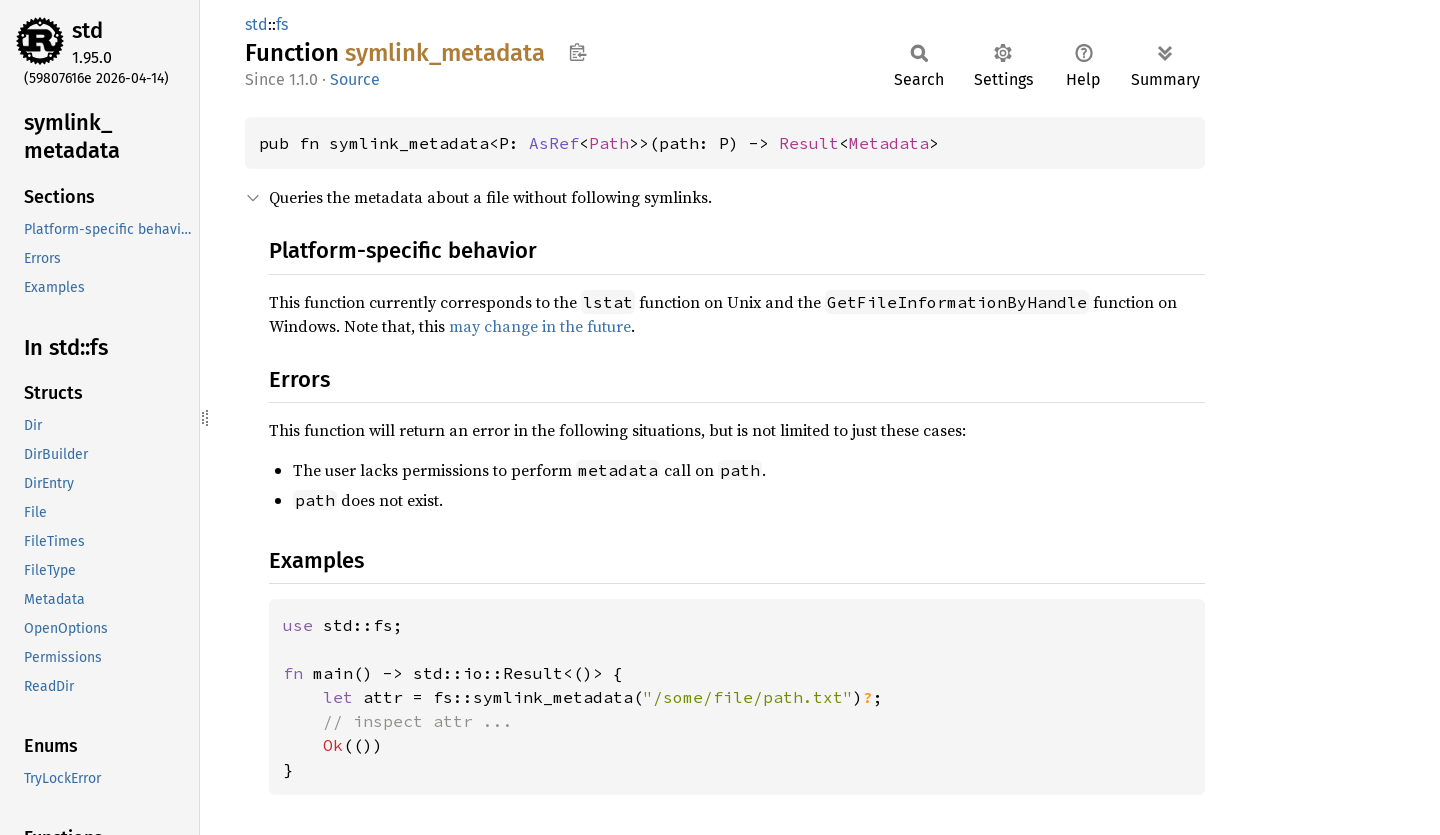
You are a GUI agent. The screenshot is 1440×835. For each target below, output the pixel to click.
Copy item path (577, 52)
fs (282, 24)
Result (809, 143)
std (87, 30)
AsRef (554, 143)
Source (355, 79)
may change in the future (540, 326)
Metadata (889, 143)
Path (609, 143)
